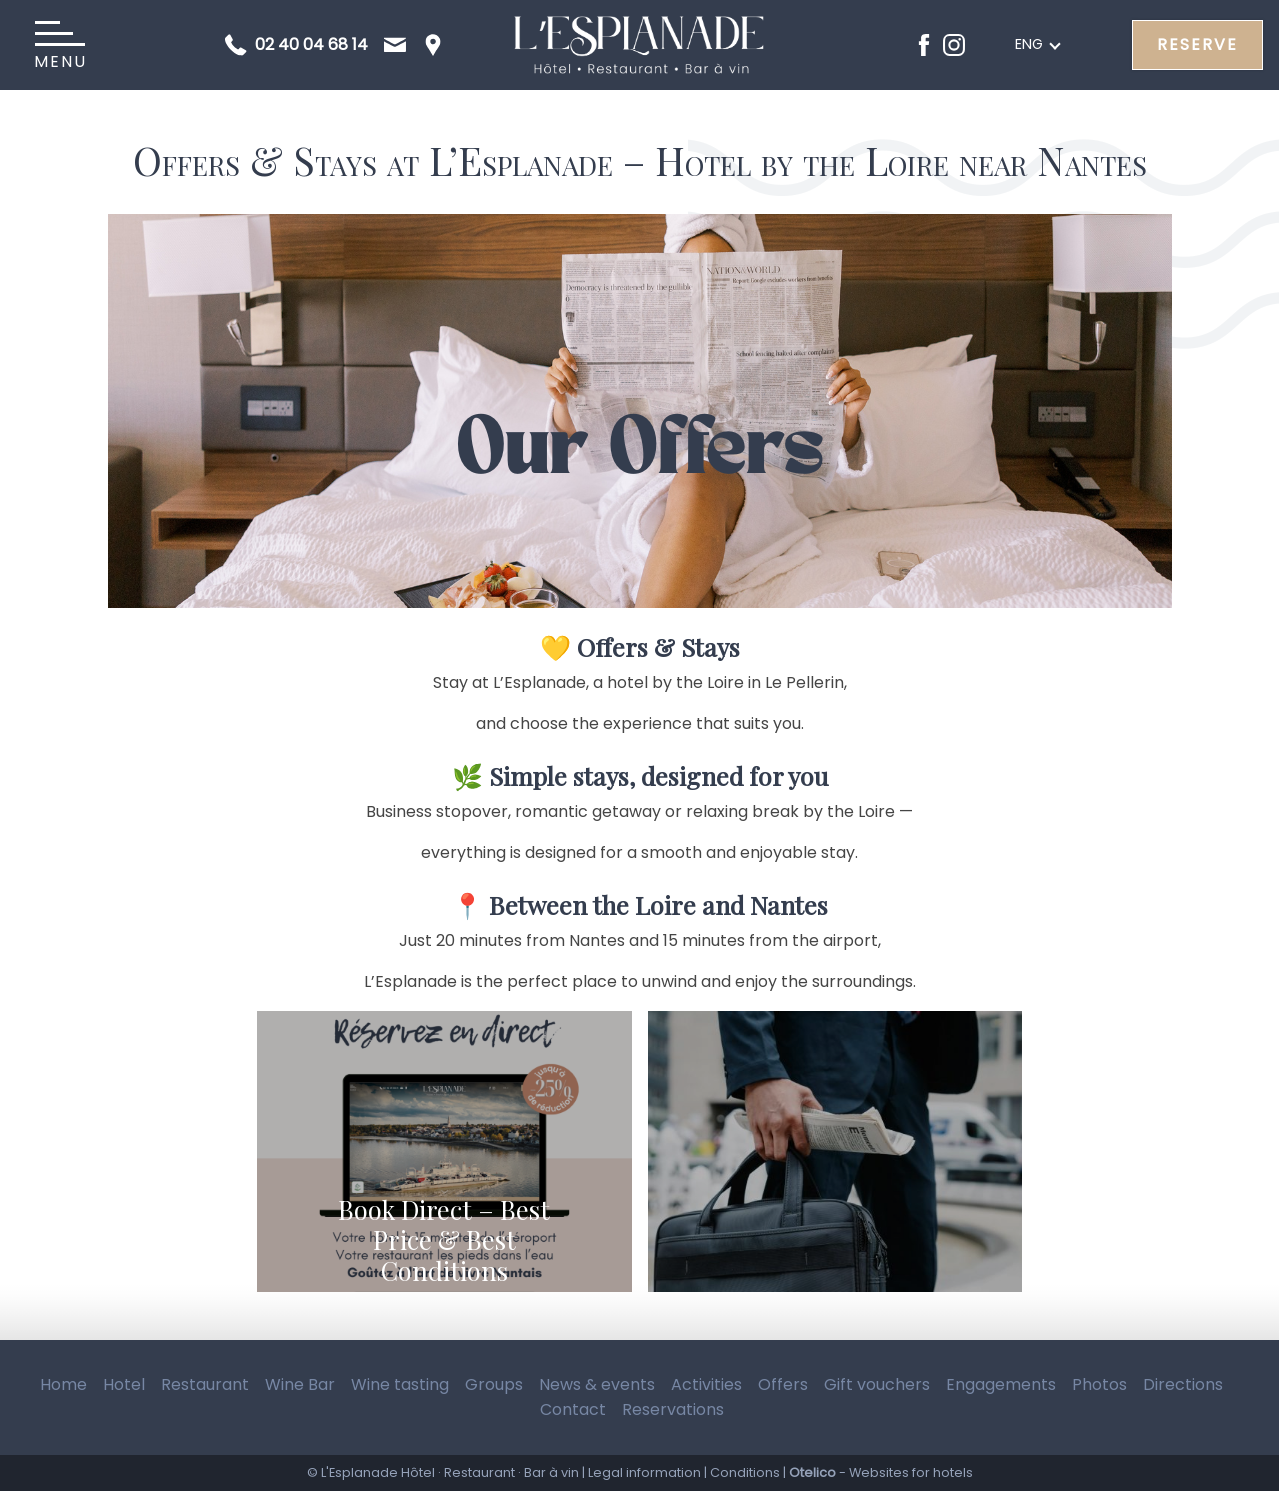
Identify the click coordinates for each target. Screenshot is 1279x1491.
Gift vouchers (877, 1384)
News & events (597, 1384)
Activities (706, 1384)
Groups (494, 1384)
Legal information (644, 1472)
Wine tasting (400, 1384)
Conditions (745, 1472)
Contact (573, 1409)
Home (63, 1384)
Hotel (124, 1384)
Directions (1183, 1384)
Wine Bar (300, 1384)
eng (1029, 44)
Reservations (673, 1409)
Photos (1099, 1384)
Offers (783, 1384)
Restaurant (205, 1384)
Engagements (1001, 1384)
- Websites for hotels (881, 1472)
